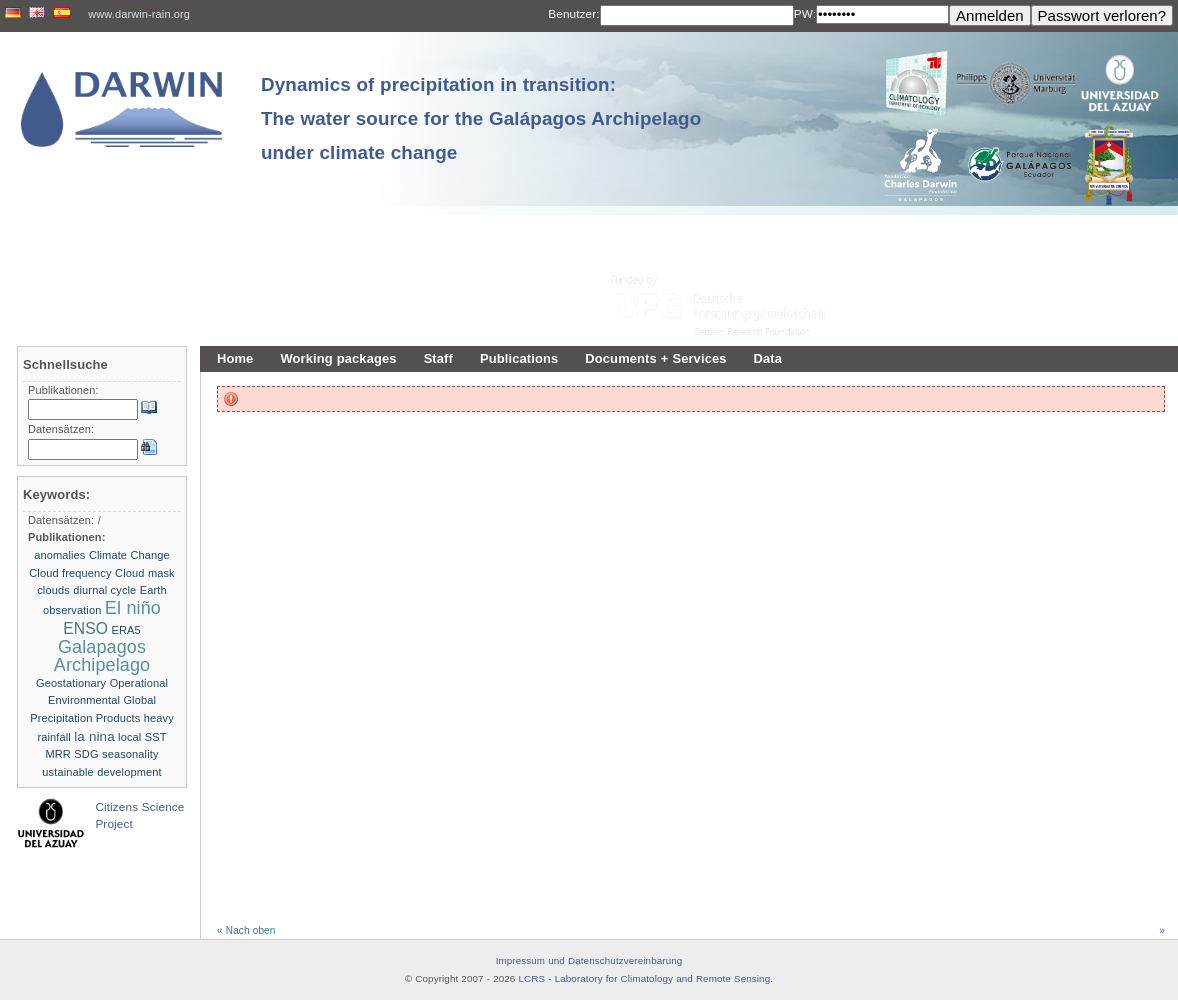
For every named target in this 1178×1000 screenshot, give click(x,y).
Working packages (338, 358)
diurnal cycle (104, 590)
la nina (94, 736)
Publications (519, 358)
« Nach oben (246, 930)
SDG (86, 754)
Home (235, 358)
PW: (805, 13)
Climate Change (129, 555)
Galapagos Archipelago (102, 656)
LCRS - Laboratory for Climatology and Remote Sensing (645, 978)
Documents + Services (655, 358)
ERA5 (126, 630)
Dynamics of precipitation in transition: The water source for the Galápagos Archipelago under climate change (481, 118)
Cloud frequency (70, 573)
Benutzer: (573, 13)
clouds (53, 590)
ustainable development (101, 772)
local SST (142, 737)
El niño (133, 608)
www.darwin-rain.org (139, 14)
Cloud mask (145, 573)
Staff (438, 358)
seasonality (130, 754)
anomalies (59, 555)
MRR (57, 754)
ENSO (85, 628)
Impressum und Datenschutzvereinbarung (589, 960)
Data (768, 358)
